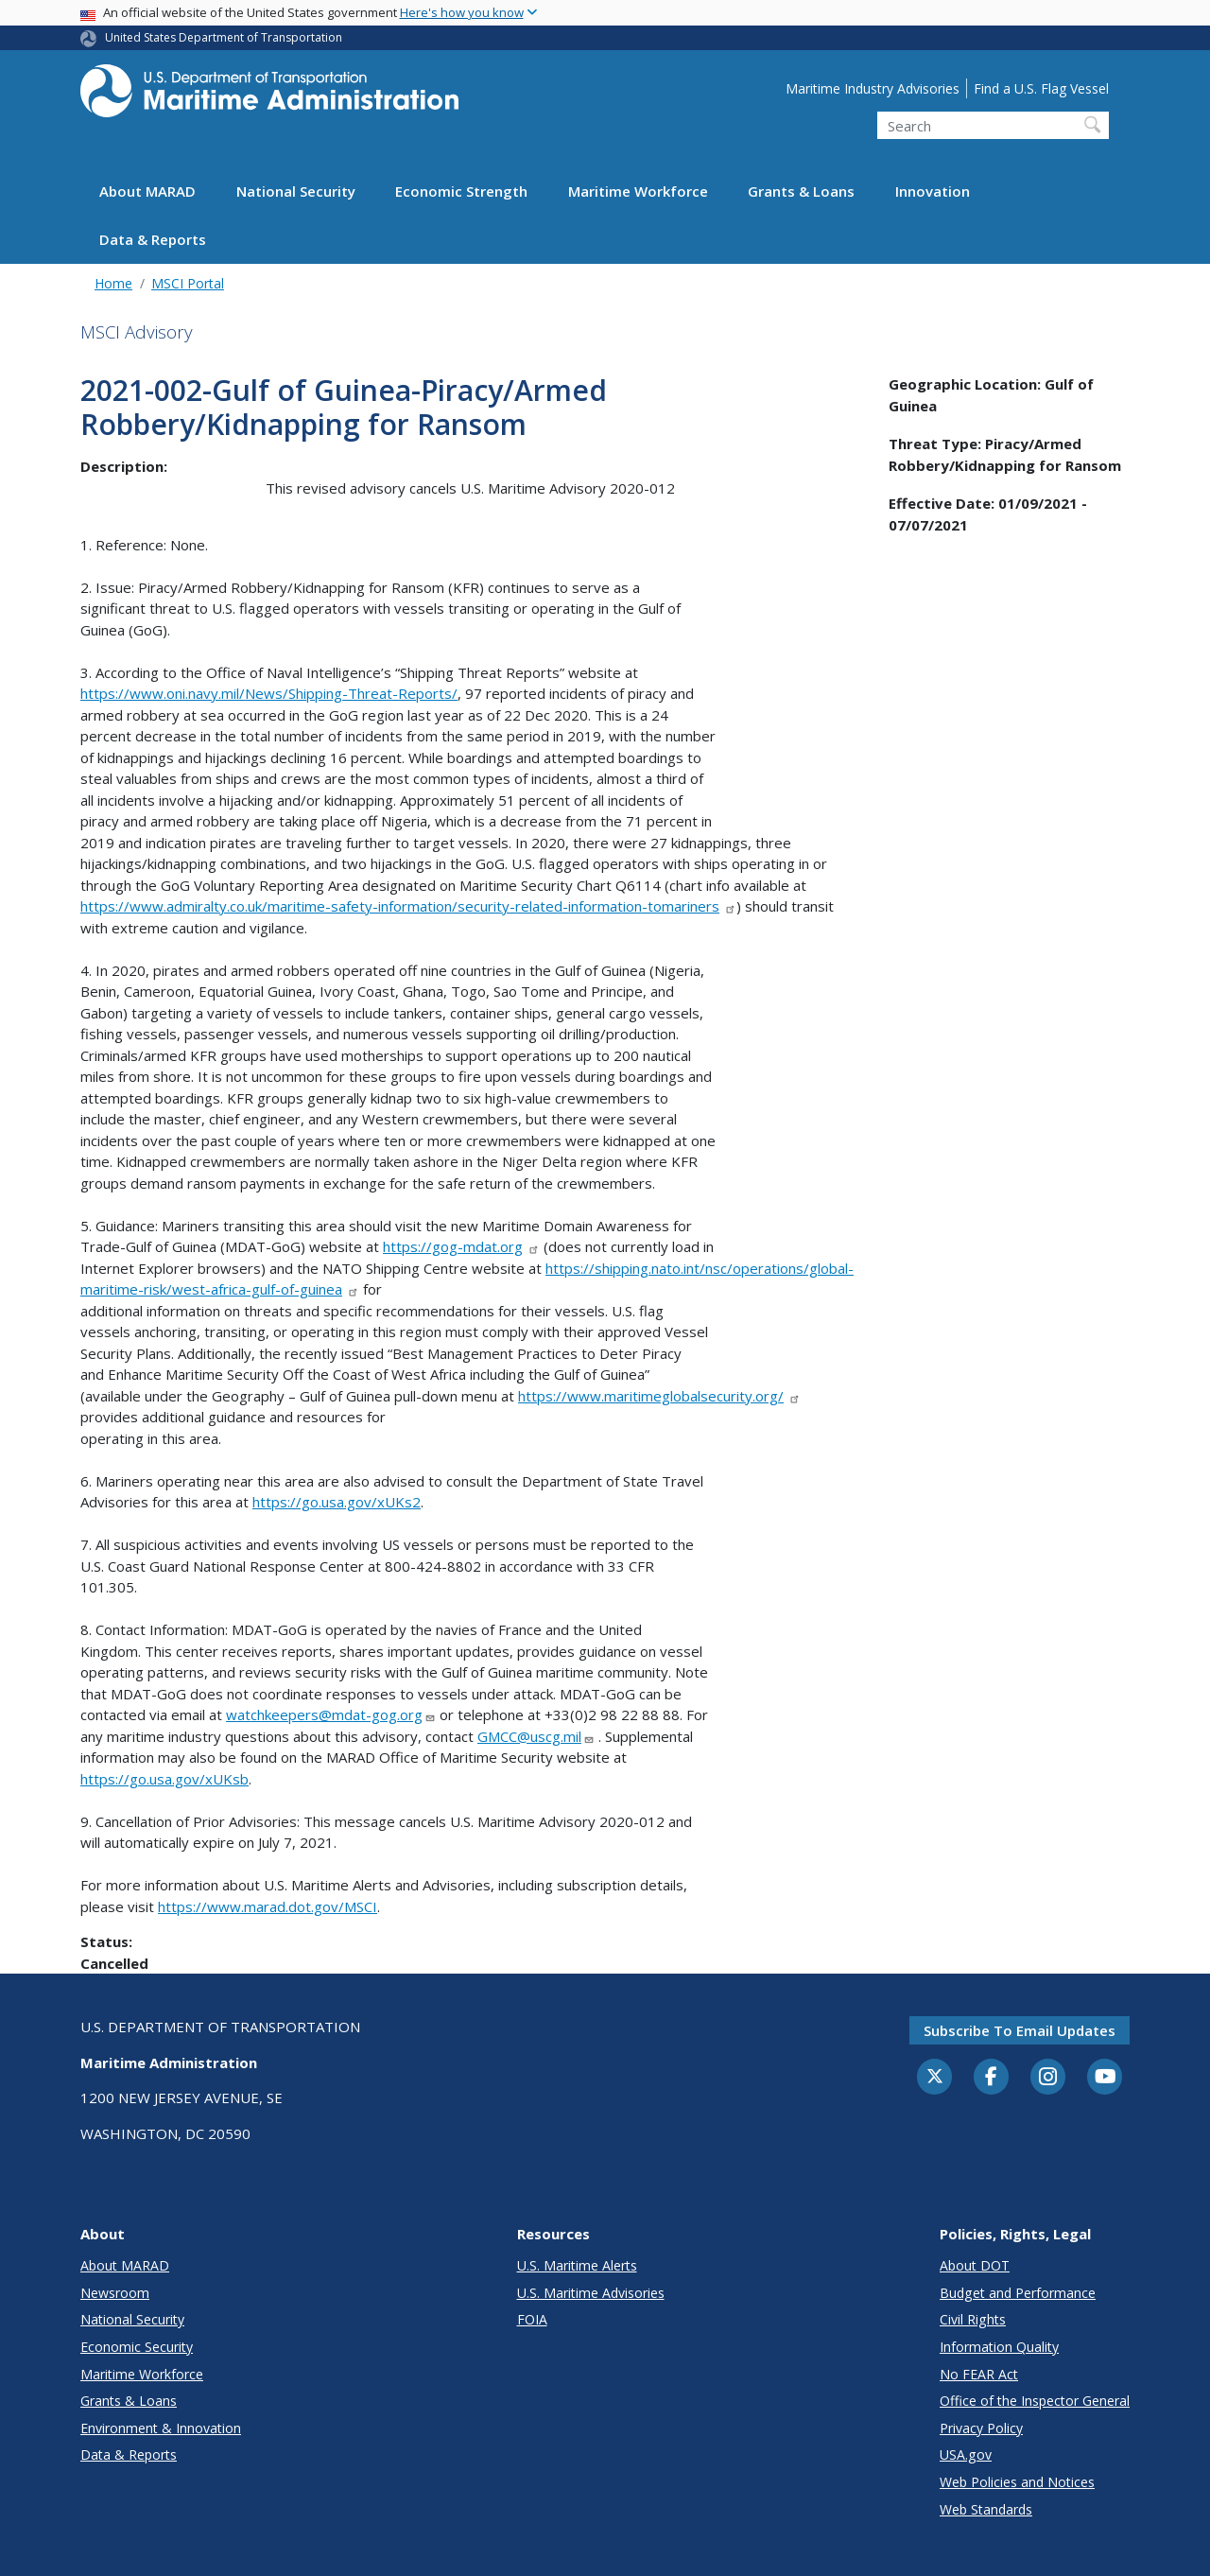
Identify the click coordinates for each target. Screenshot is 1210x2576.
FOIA (532, 2319)
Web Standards (986, 2509)
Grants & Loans (801, 191)
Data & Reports (152, 239)
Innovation (932, 191)
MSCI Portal (187, 283)
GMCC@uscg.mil (536, 1736)
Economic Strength (461, 191)
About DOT (975, 2265)
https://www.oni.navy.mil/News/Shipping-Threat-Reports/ (269, 693)
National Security (295, 191)
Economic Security (136, 2347)
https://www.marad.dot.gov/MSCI (267, 1906)
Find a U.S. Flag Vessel (1041, 88)
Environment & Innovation (160, 2428)
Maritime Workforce (638, 191)
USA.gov (966, 2454)
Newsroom (114, 2293)
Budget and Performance (1018, 2293)
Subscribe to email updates (1019, 2030)
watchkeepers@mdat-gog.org (331, 1714)
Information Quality (999, 2347)
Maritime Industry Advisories (872, 88)
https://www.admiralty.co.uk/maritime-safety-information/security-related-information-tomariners (408, 905)
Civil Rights (973, 2319)
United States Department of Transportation (223, 37)
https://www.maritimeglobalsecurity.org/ (659, 1395)
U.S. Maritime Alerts (577, 2265)
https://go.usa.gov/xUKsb (164, 1778)
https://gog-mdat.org (461, 1246)
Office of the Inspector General (1035, 2401)
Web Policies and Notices (1017, 2482)
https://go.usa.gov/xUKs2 (336, 1501)
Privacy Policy (981, 2428)
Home (113, 283)
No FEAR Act (979, 2374)
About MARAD (147, 191)
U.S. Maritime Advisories (591, 2293)
